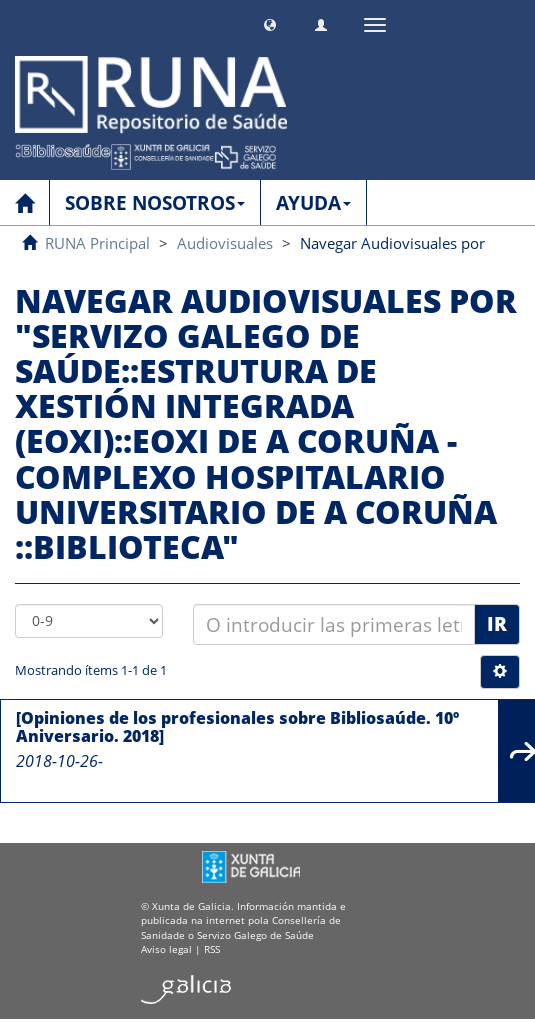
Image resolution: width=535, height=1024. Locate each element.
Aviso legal (166, 949)
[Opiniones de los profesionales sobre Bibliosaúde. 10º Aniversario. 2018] (237, 727)
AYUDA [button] (313, 203)
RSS (212, 949)
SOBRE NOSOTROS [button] (155, 203)
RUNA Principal (97, 243)
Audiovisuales (225, 243)
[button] (270, 22)
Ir (497, 624)
